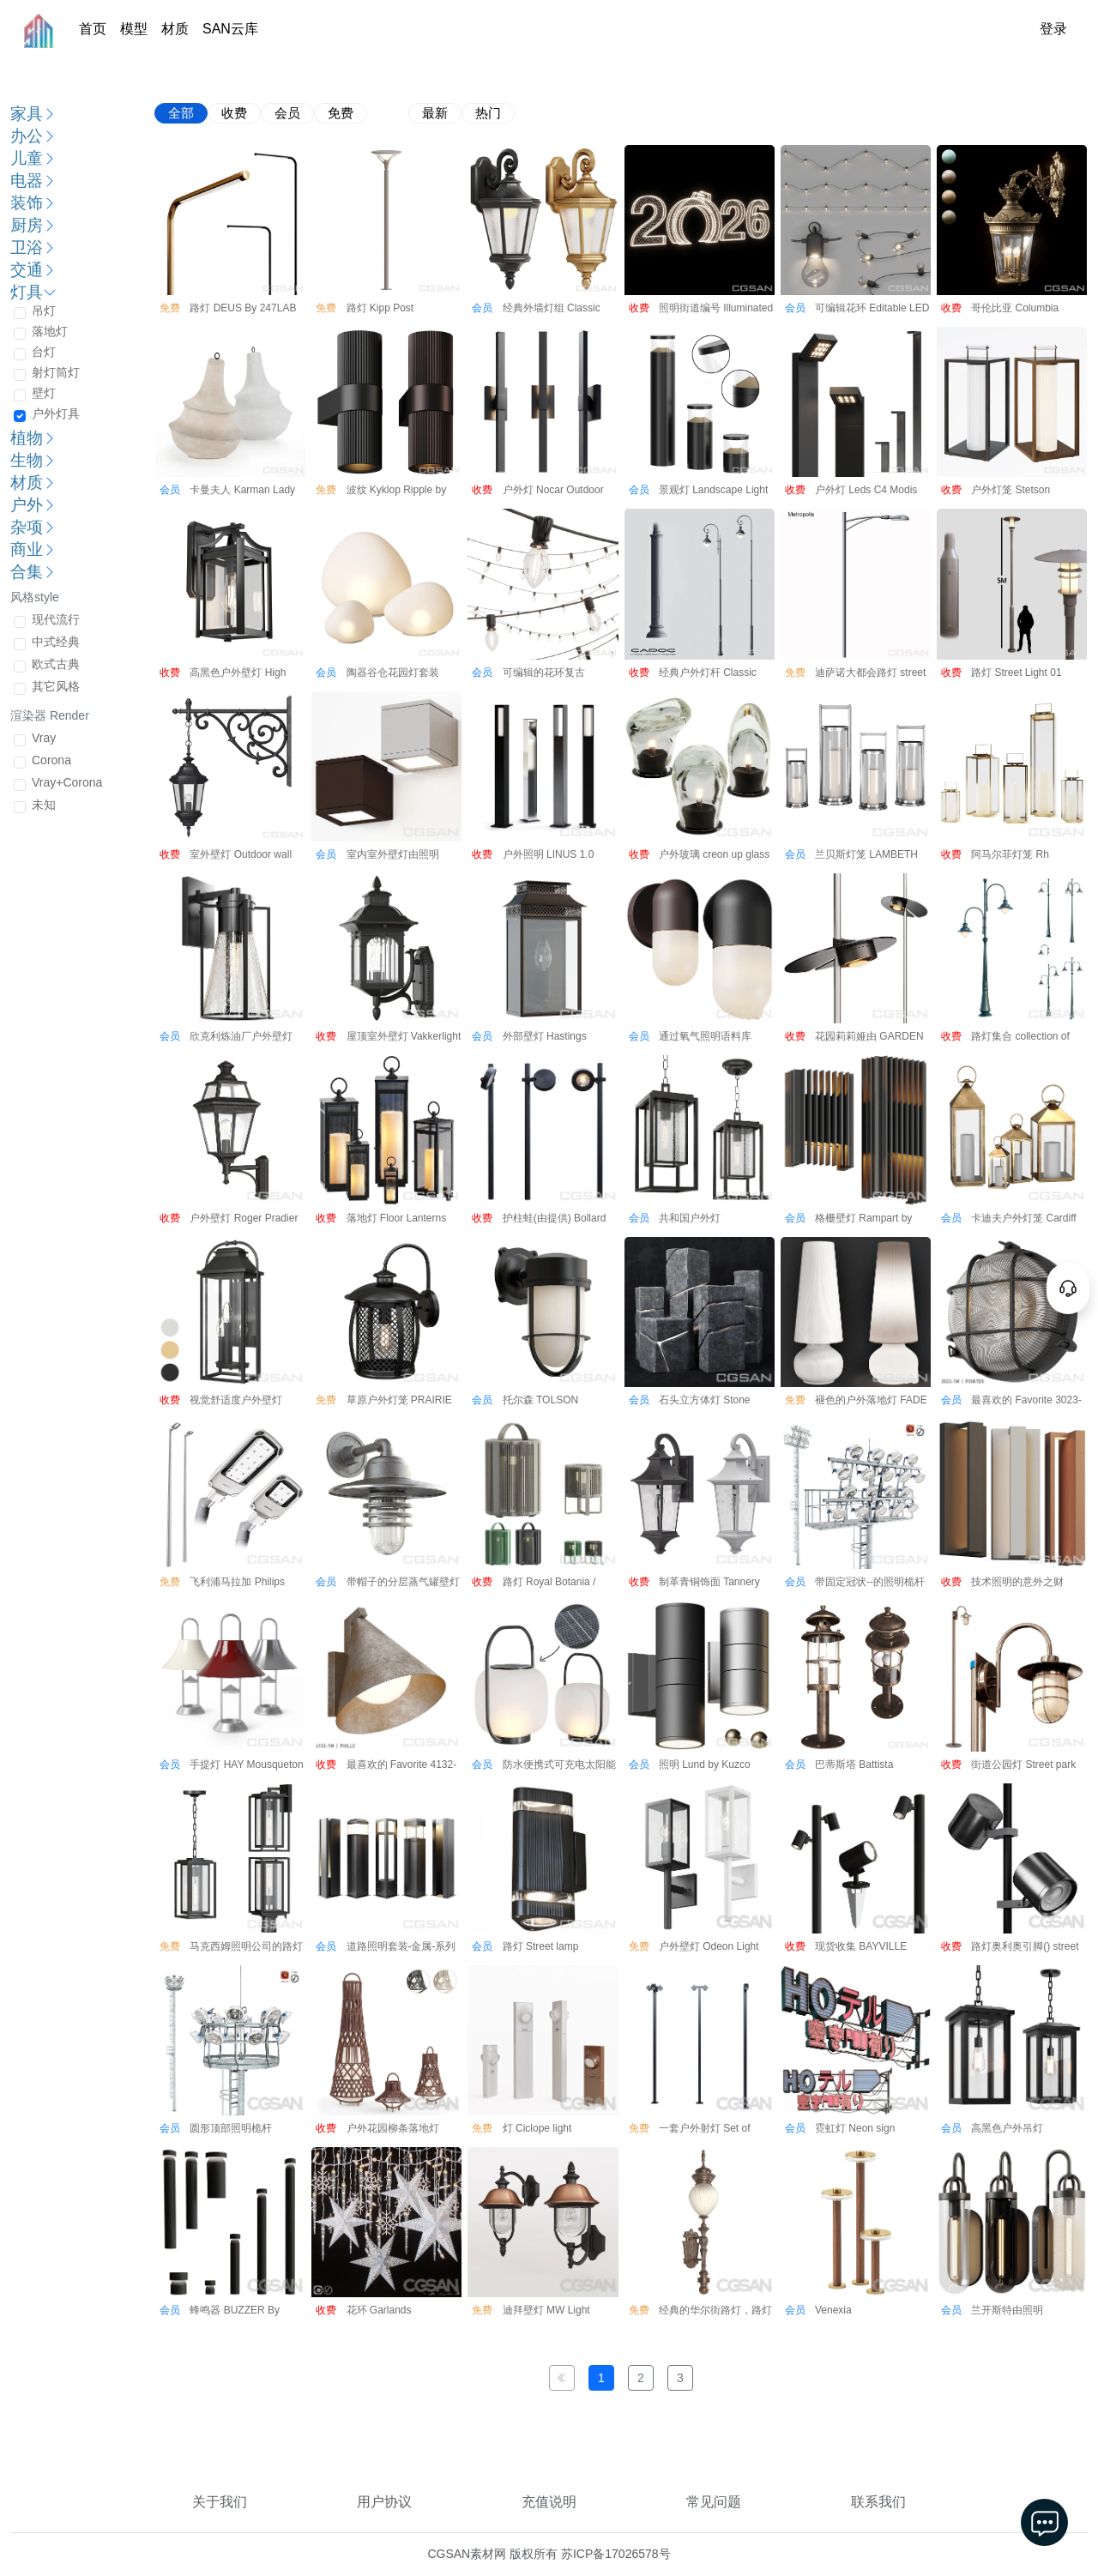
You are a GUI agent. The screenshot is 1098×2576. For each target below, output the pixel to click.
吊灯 (44, 310)
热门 (488, 113)
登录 (1053, 28)
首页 (92, 28)
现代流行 (56, 619)
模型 (134, 28)
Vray (44, 738)
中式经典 (56, 642)
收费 (234, 113)
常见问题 (713, 2502)
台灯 (44, 352)
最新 (435, 113)
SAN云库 (230, 28)
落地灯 (50, 331)
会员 (287, 113)
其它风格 (56, 686)
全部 (181, 113)
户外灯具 (56, 413)
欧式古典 (56, 664)
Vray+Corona (67, 782)
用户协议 (384, 2502)
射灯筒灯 (56, 372)
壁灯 (44, 393)
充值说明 (549, 2502)
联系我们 (878, 2502)
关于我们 (219, 2502)
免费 (340, 113)
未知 (44, 804)
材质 (175, 28)
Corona (51, 760)
